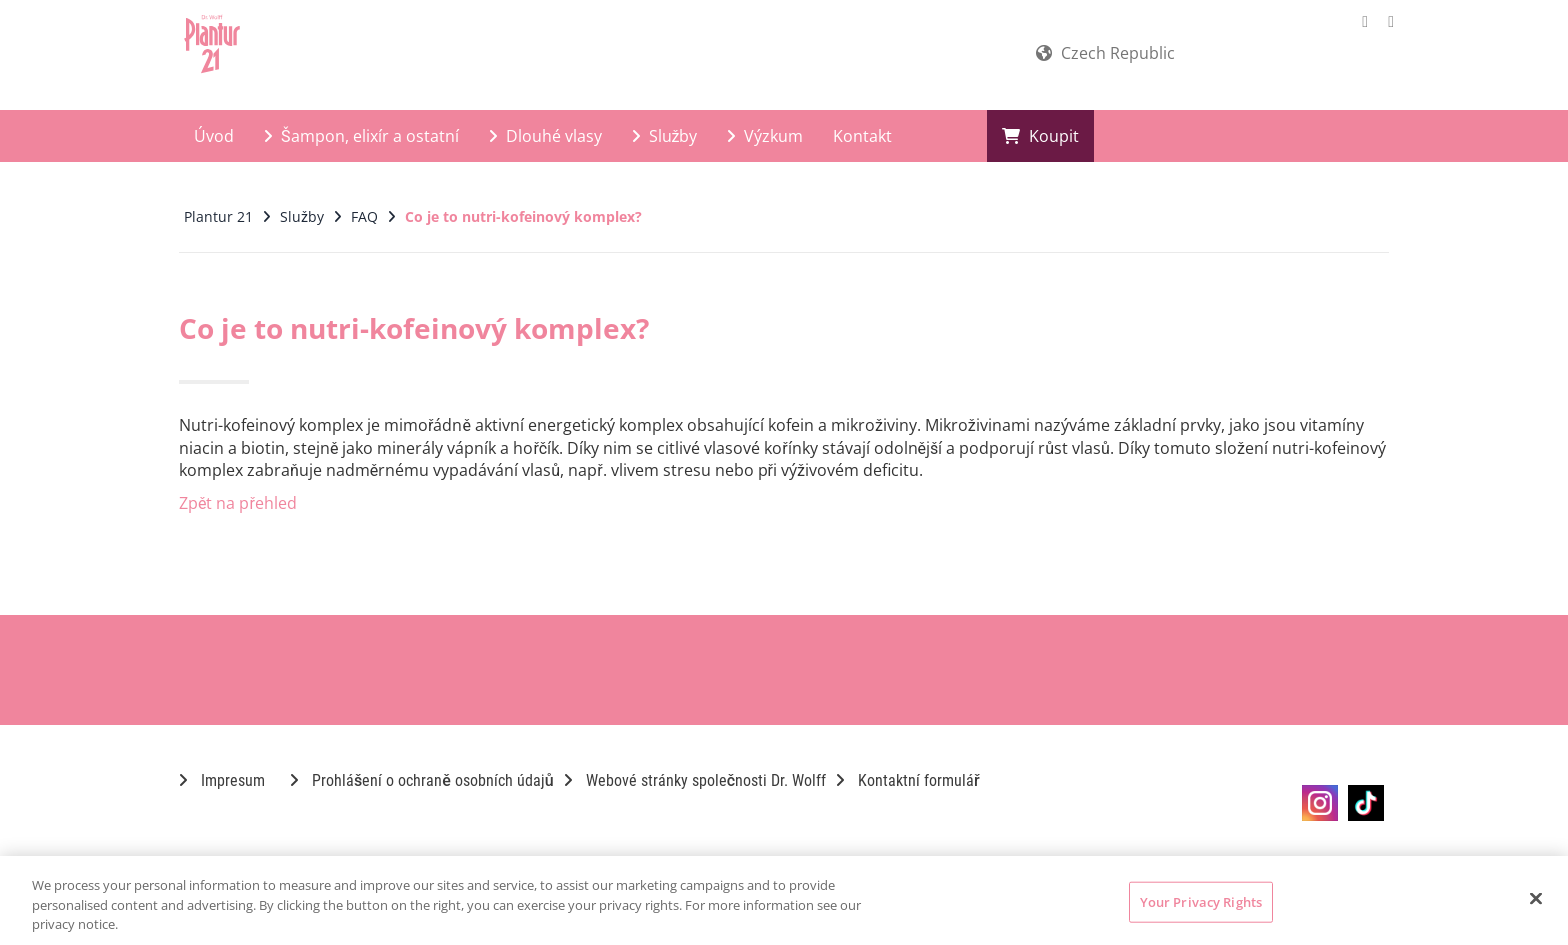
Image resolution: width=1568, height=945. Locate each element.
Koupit (1040, 136)
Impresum (222, 780)
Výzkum (765, 136)
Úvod (214, 136)
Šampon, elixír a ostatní (361, 136)
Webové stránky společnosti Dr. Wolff (695, 780)
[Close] (1536, 898)
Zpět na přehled (238, 503)
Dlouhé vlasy (545, 136)
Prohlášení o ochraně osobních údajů (422, 780)
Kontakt (862, 136)
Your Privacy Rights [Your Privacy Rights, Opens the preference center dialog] (1201, 901)
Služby (665, 136)
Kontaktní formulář (908, 780)
